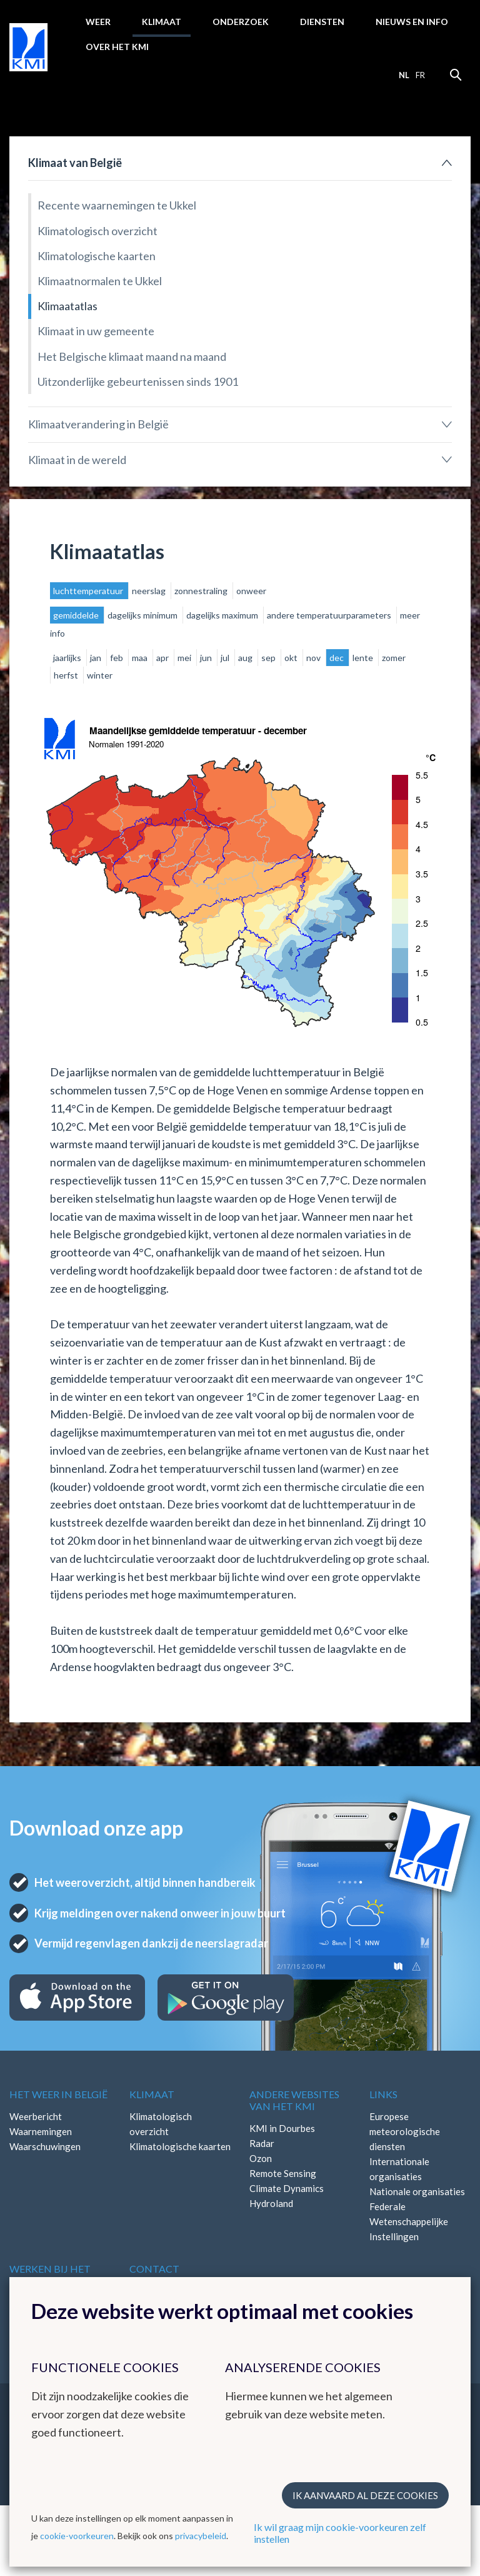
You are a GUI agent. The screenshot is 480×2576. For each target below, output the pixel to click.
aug (246, 657)
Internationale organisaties (399, 2169)
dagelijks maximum (223, 615)
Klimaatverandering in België (98, 424)
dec (337, 657)
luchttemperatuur (89, 590)
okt (291, 657)
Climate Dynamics (286, 2188)
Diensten (322, 21)
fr (420, 75)
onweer (251, 590)
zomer (394, 657)
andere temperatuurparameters (330, 615)
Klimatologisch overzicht (98, 231)
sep (269, 657)
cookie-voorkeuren (77, 2535)
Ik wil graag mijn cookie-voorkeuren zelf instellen (340, 2533)
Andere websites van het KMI (294, 2100)
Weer (98, 21)
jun (207, 657)
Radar (261, 2143)
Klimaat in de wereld (77, 460)
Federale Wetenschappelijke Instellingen (408, 2221)
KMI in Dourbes (282, 2128)
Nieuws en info (412, 21)
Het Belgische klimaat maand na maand (132, 356)
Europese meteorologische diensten (404, 2131)
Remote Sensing (282, 2173)
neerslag (150, 590)
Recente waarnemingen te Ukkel (117, 205)
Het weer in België (58, 2094)
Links (383, 2094)
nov (314, 657)
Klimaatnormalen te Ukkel (100, 281)
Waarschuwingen (45, 2146)
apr (163, 657)
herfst (67, 675)
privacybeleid (200, 2535)
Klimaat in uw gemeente (96, 331)
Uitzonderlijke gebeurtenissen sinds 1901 (138, 381)
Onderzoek (240, 21)
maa (140, 657)
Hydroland (271, 2203)
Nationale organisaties (417, 2191)
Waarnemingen (40, 2131)
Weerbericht (35, 2116)
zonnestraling (201, 590)
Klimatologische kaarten (97, 256)
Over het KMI (117, 46)
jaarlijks (68, 657)
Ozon (260, 2158)
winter (99, 675)
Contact (154, 2269)
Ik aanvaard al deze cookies (365, 2495)
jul (226, 657)
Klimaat (161, 21)
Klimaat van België (75, 162)
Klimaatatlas (68, 306)
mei (185, 657)
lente (363, 657)
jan (96, 657)
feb (117, 657)
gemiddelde (77, 615)
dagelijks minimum (143, 615)
